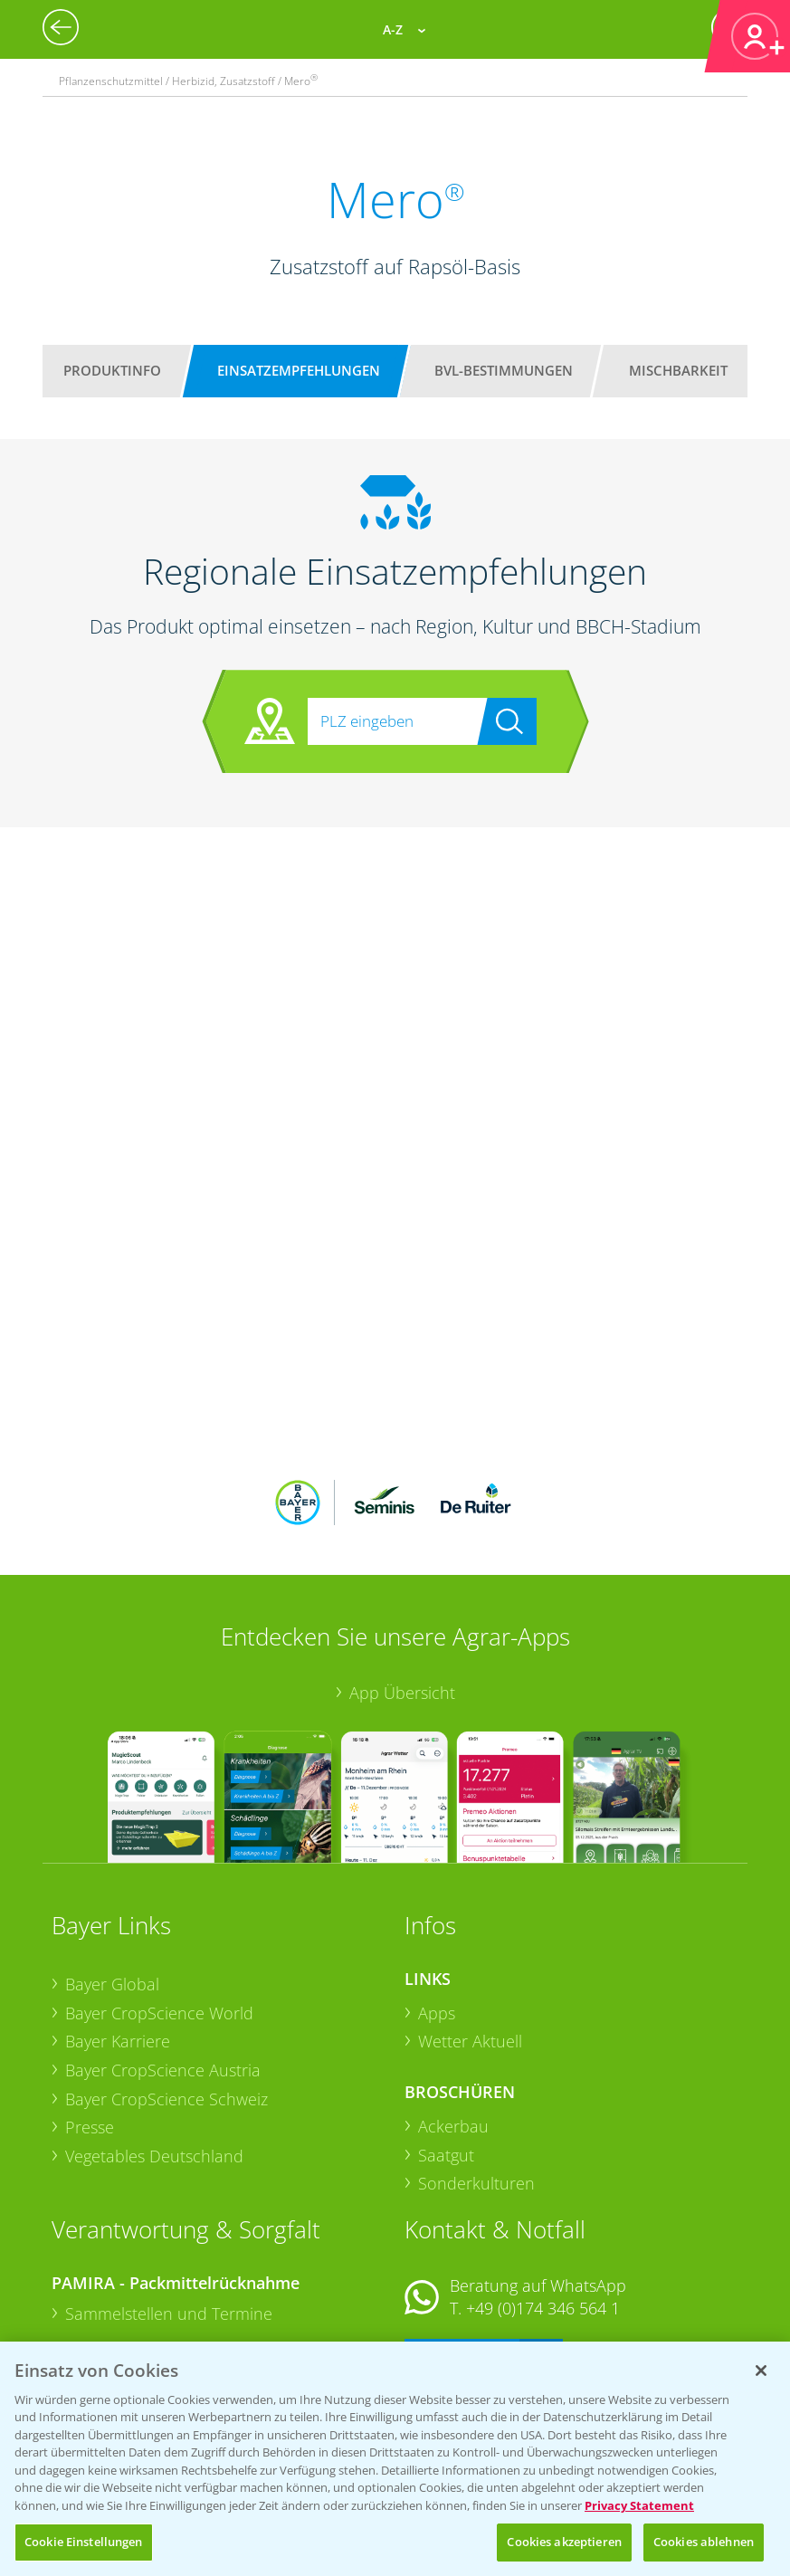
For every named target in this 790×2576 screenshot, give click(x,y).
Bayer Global (112, 1865)
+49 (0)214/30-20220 (541, 2317)
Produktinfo (112, 370)
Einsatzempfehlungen (298, 370)
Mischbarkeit (678, 370)
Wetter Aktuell (470, 1922)
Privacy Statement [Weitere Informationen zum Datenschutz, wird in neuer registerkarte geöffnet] (639, 2505)
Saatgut (446, 2035)
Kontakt (458, 2238)
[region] (395, 2459)
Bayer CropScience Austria (163, 1951)
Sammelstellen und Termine (168, 2195)
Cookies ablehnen (703, 2541)
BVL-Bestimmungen (503, 370)
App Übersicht (402, 1573)
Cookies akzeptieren (564, 2541)
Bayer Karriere (117, 1922)
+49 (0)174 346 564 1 (543, 2189)
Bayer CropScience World (159, 1893)
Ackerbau (453, 2007)
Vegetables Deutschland (154, 2037)
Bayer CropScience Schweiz (166, 1979)
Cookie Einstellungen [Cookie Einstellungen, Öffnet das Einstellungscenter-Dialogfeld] (83, 2541)
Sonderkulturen (476, 2064)
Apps (436, 1893)
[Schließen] (761, 2370)
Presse (89, 2008)
